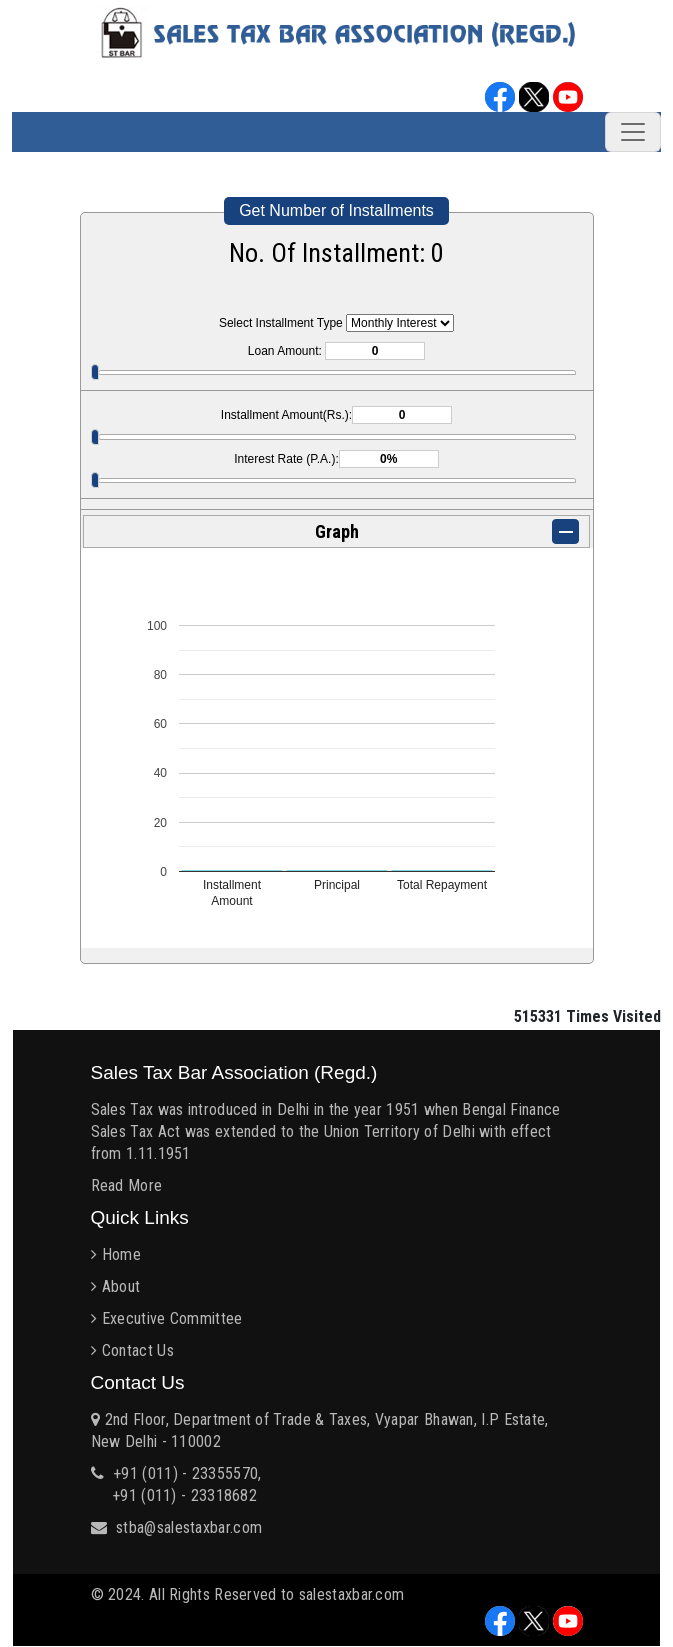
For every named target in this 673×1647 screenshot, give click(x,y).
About (121, 1286)
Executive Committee (172, 1318)
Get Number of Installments (336, 210)
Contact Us (138, 1350)
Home (121, 1254)
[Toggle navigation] (633, 132)
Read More (127, 1185)
